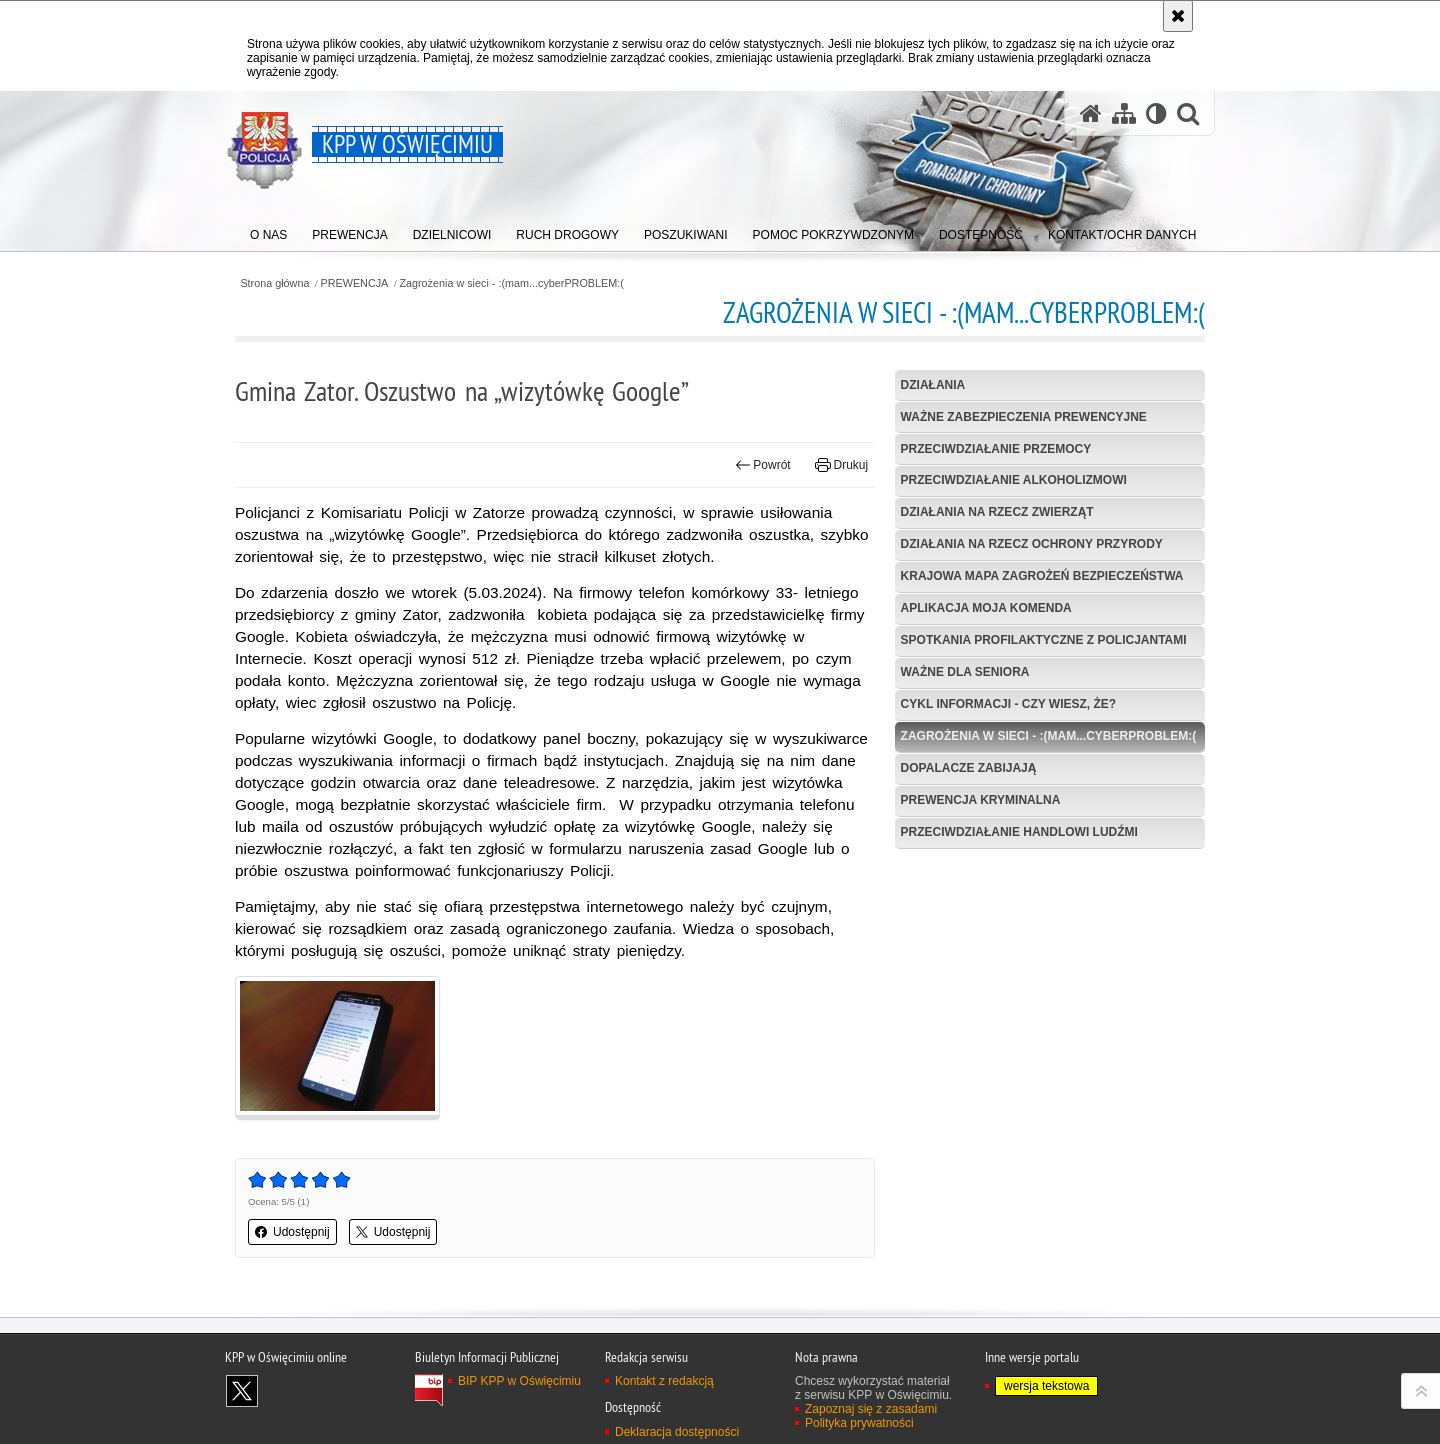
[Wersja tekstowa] (1156, 113)
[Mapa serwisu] (1124, 113)
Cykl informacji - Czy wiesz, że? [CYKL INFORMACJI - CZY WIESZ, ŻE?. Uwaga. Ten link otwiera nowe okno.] (1009, 704)
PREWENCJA (355, 283)
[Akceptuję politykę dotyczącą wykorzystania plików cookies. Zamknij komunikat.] (1178, 16)
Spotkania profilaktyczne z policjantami (1044, 640)
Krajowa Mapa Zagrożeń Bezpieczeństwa (1042, 576)
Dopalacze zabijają (969, 768)
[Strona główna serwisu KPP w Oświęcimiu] (1091, 113)
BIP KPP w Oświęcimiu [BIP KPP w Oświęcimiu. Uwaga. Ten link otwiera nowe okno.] (519, 1381)
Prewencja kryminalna (981, 800)
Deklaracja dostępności (677, 1432)
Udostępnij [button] (292, 1232)
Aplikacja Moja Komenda (986, 608)
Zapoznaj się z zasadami (871, 1409)
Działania (933, 385)
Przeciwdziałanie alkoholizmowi (1014, 480)
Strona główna (274, 283)
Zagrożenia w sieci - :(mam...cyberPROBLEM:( (511, 283)
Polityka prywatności (859, 1423)
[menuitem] (268, 230)
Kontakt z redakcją (664, 1381)
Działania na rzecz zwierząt (997, 512)
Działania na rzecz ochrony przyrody (1032, 544)
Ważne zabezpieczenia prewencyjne (1024, 417)
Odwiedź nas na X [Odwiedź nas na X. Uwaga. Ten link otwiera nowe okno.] (242, 1391)
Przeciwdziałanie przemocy (996, 449)
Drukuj (841, 465)
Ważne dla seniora (965, 672)
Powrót (763, 465)
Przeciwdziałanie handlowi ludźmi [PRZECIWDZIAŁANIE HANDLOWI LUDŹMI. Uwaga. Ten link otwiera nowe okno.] (1019, 832)
